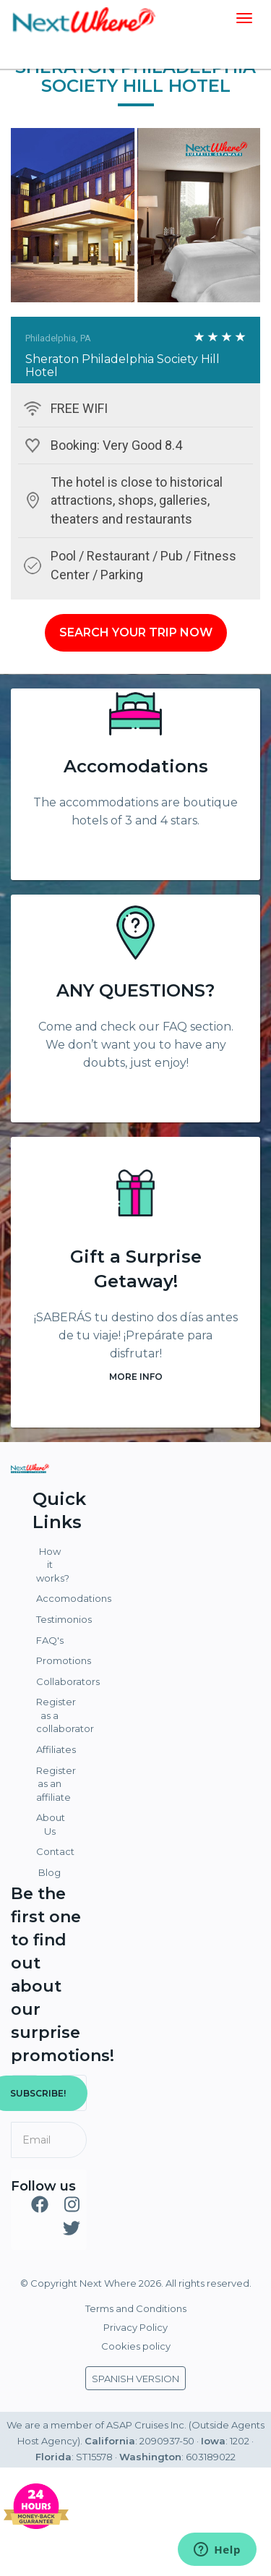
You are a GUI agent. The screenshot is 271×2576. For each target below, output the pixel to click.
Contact (51, 1851)
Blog (49, 1872)
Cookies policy (136, 2346)
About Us (50, 1824)
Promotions (51, 1660)
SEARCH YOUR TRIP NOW (135, 632)
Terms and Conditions (135, 2308)
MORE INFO (136, 1376)
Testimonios (51, 1619)
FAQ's (50, 1640)
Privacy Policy (135, 2327)
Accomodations (136, 766)
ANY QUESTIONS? (135, 990)
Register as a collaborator (51, 1715)
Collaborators (51, 1681)
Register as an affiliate (51, 1784)
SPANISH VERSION (135, 2378)
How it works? (51, 1564)
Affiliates (51, 1749)
